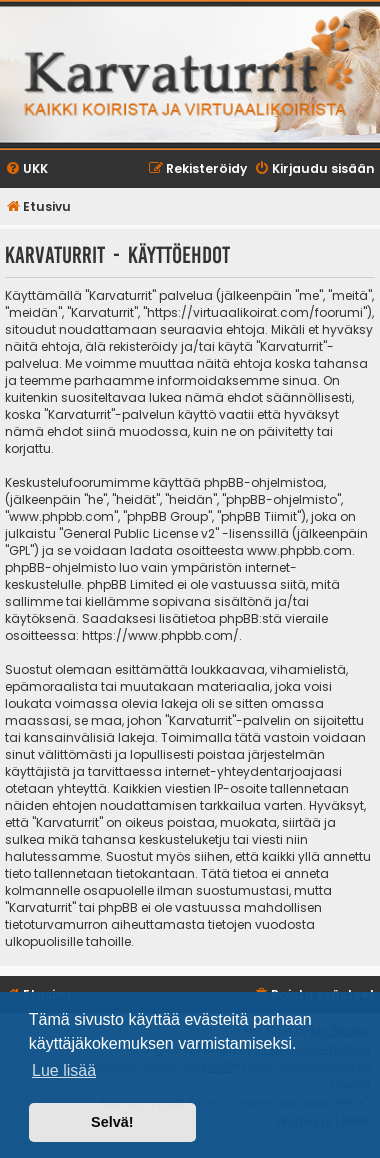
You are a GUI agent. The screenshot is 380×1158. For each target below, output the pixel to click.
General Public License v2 (139, 533)
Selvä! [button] (112, 1122)
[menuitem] (26, 169)
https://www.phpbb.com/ (160, 635)
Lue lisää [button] (64, 1070)
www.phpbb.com (299, 550)
